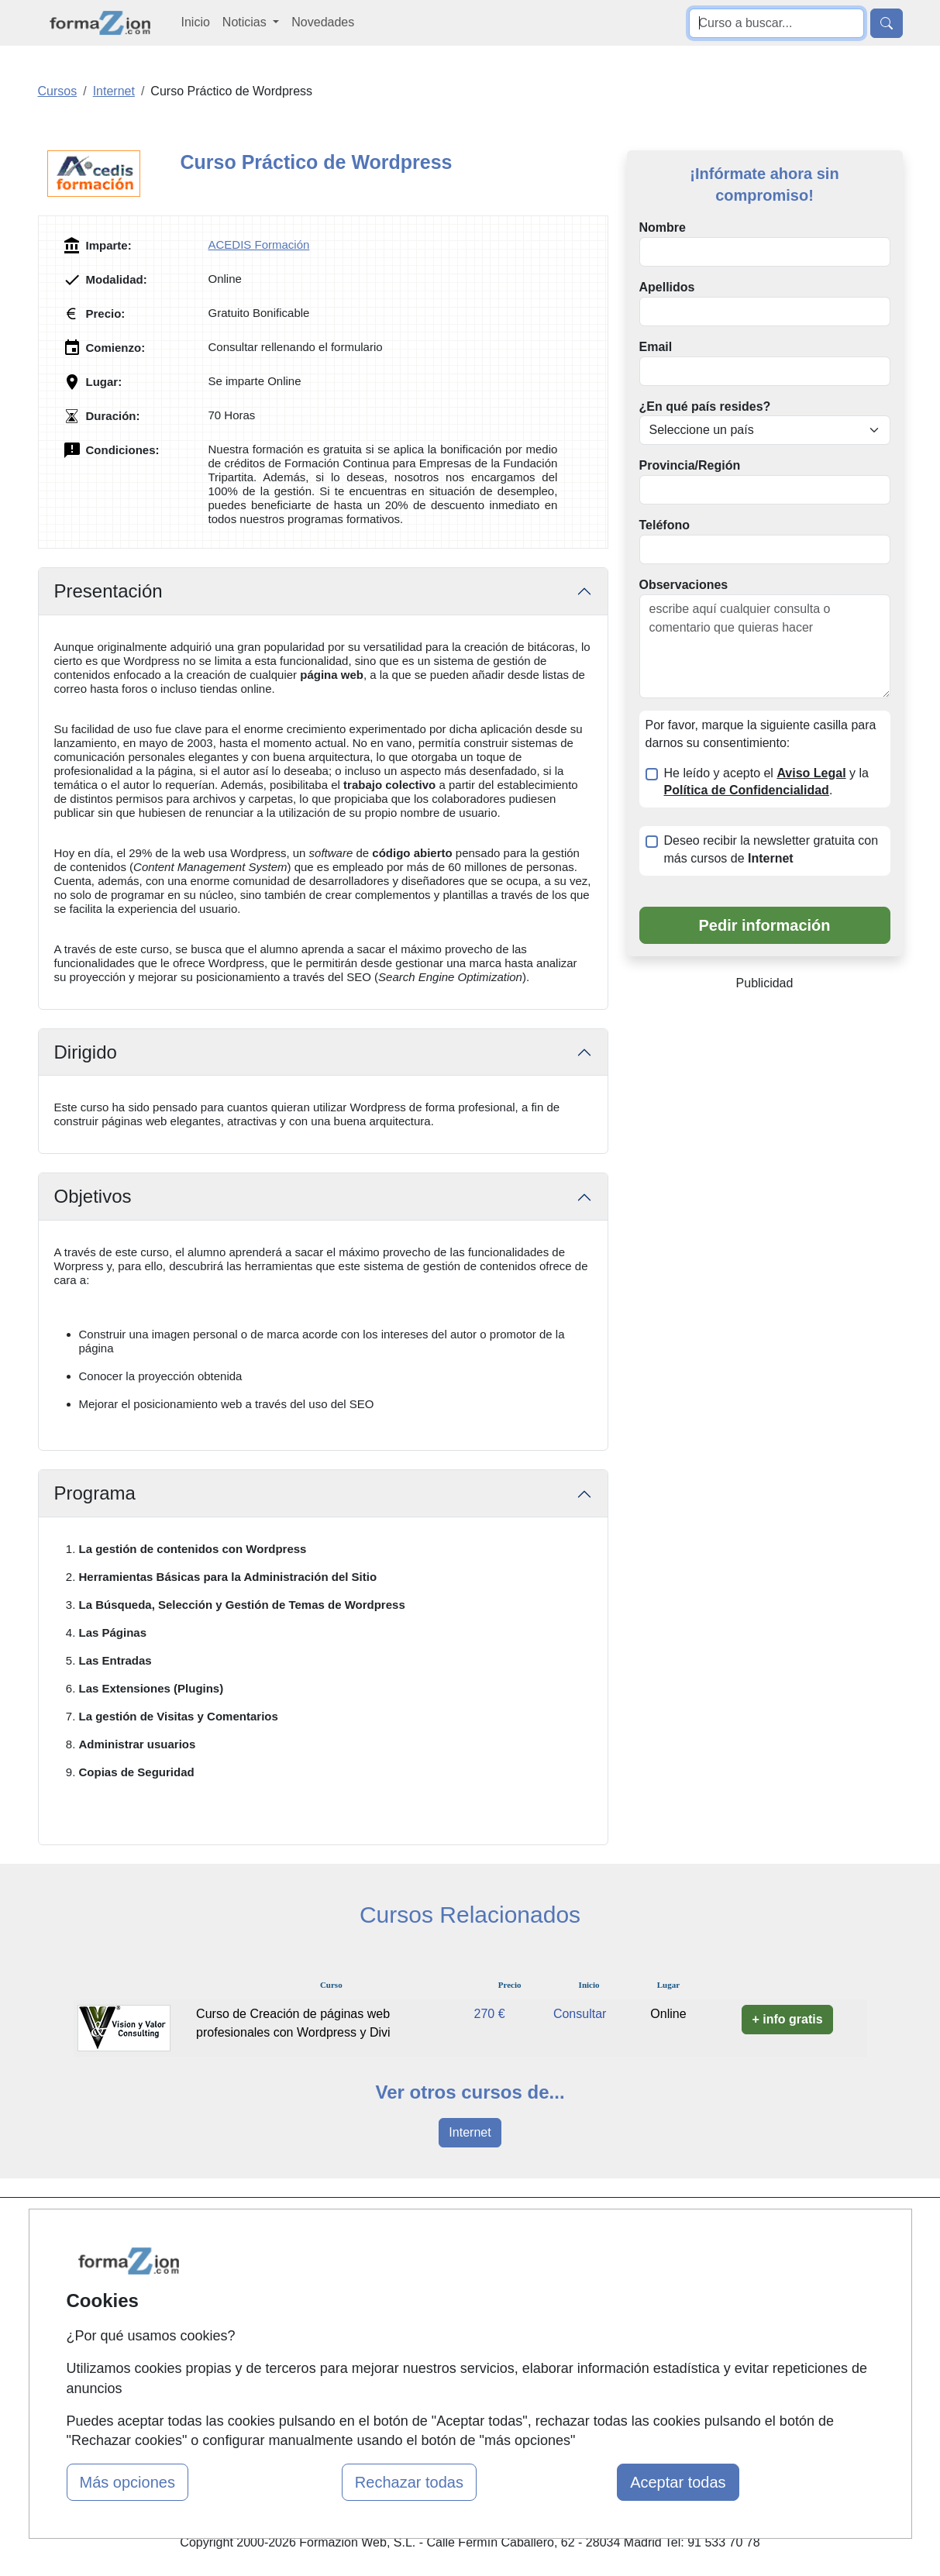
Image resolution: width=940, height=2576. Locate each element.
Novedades (322, 22)
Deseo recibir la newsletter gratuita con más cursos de (771, 849)
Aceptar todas (677, 2482)
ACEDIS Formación (259, 244)
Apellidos (667, 287)
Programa (95, 1493)
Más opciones (127, 2482)
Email (656, 346)
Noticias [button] (246, 22)
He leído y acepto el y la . (766, 781)
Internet (470, 2132)
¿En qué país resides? (705, 406)
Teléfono (664, 525)
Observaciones (683, 584)
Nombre (662, 227)
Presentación (108, 590)
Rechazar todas (409, 2482)
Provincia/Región (690, 465)
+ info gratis (787, 2019)
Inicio (195, 22)
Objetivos (93, 1196)
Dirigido (85, 1052)
